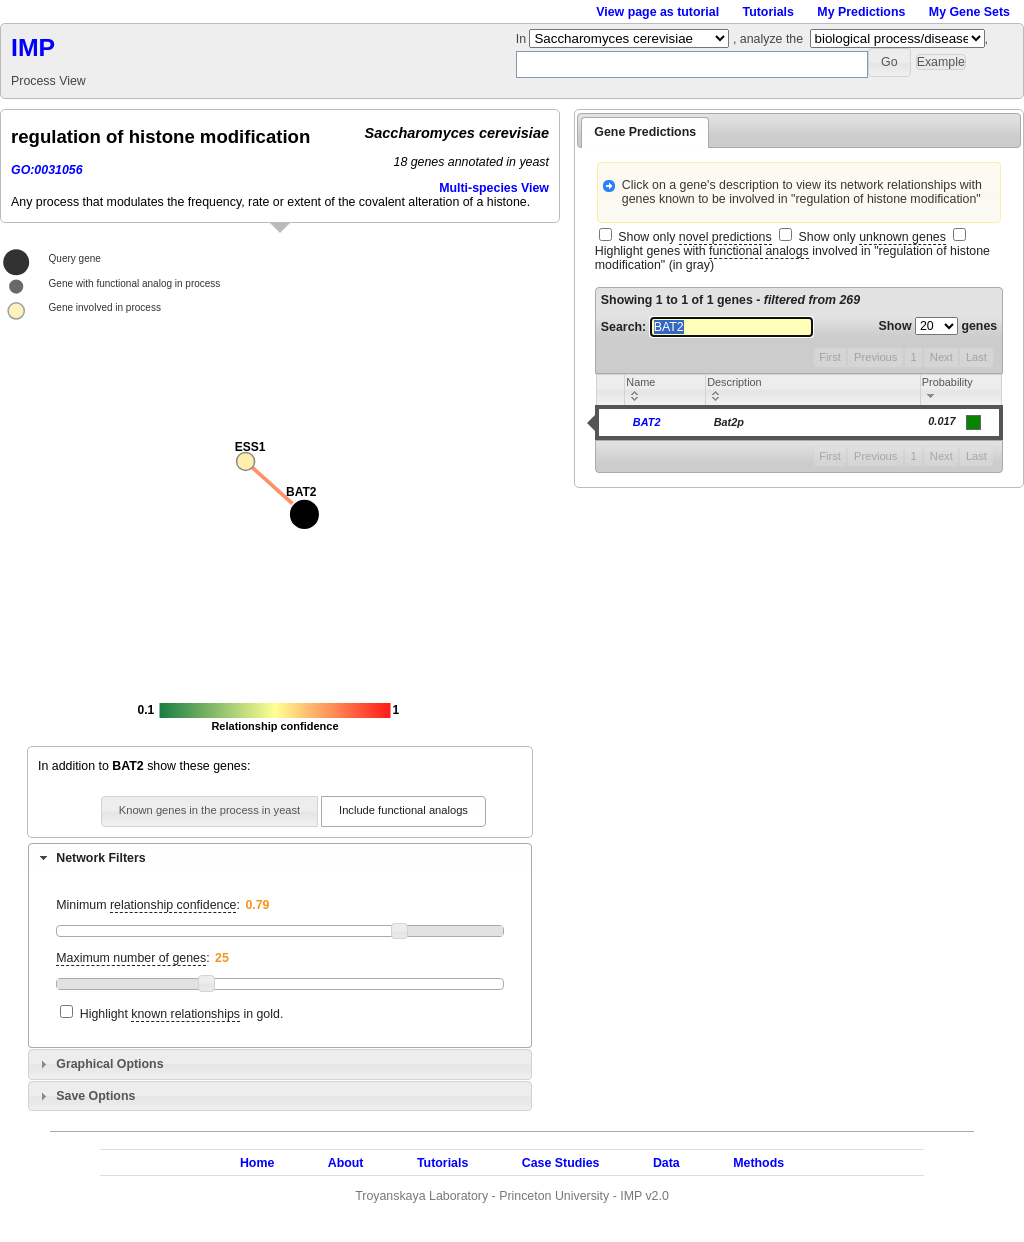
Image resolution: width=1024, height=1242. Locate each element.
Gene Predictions (645, 132)
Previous (875, 357)
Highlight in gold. (182, 1014)
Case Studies (561, 1163)
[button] (889, 62)
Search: (707, 327)
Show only (694, 237)
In (523, 39)
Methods (758, 1163)
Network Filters (100, 858)
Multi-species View (494, 188)
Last (976, 357)
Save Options (95, 1096)
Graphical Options (109, 1064)
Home (257, 1163)
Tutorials (768, 12)
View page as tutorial (657, 12)
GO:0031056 (47, 170)
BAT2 (647, 422)
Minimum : (148, 905)
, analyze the (768, 39)
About (346, 1163)
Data (666, 1163)
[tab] (280, 858)
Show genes (938, 326)
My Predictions (861, 12)
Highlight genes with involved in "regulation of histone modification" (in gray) (792, 258)
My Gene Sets (969, 12)
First (830, 357)
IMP (33, 47)
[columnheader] (665, 390)
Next (941, 357)
